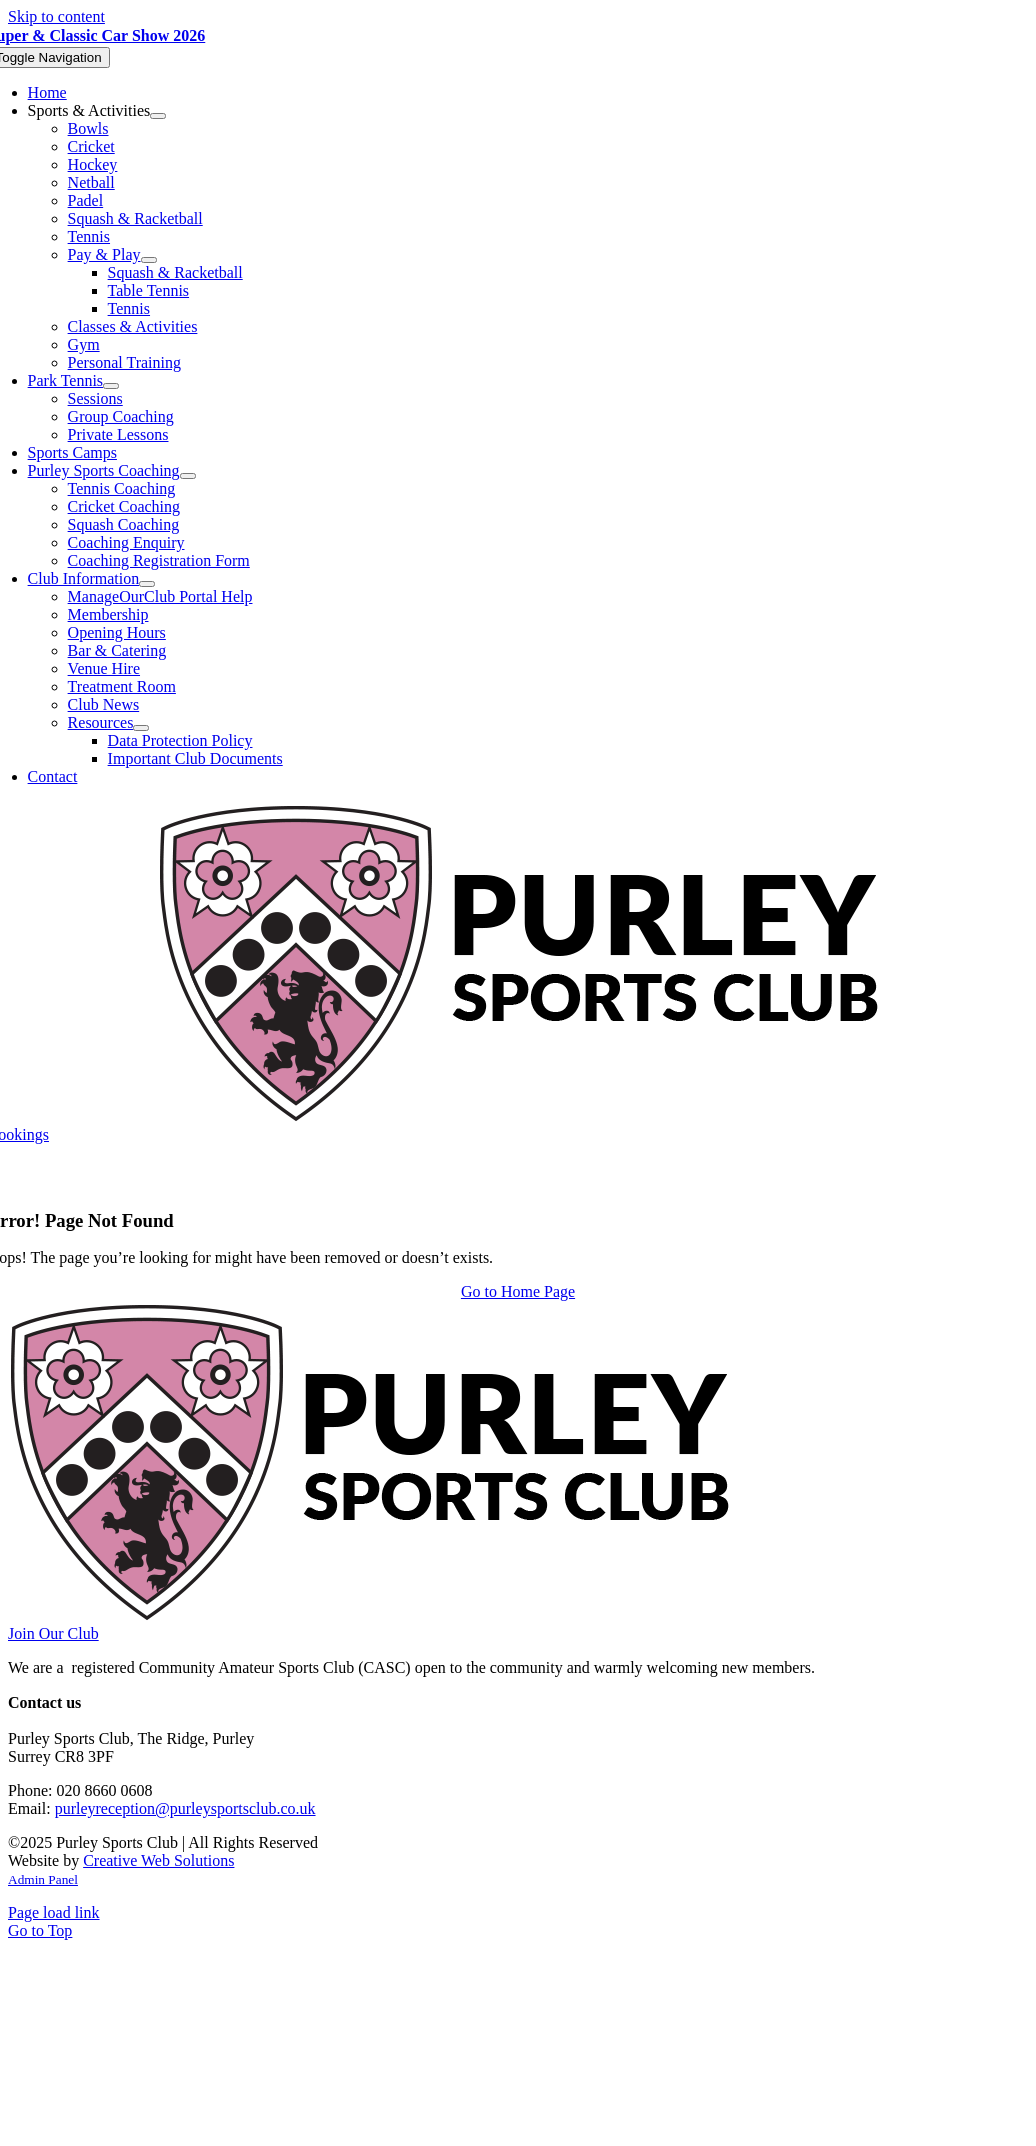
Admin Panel (43, 1879)
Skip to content (56, 16)
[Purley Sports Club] (518, 1116)
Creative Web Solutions (158, 1860)
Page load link (54, 1912)
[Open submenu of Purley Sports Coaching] (188, 476)
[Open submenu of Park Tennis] (111, 386)
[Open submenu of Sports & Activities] (158, 116)
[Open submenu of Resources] (141, 728)
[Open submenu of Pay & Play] (149, 260)
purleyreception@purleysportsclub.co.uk (185, 1808)
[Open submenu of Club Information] (147, 584)
